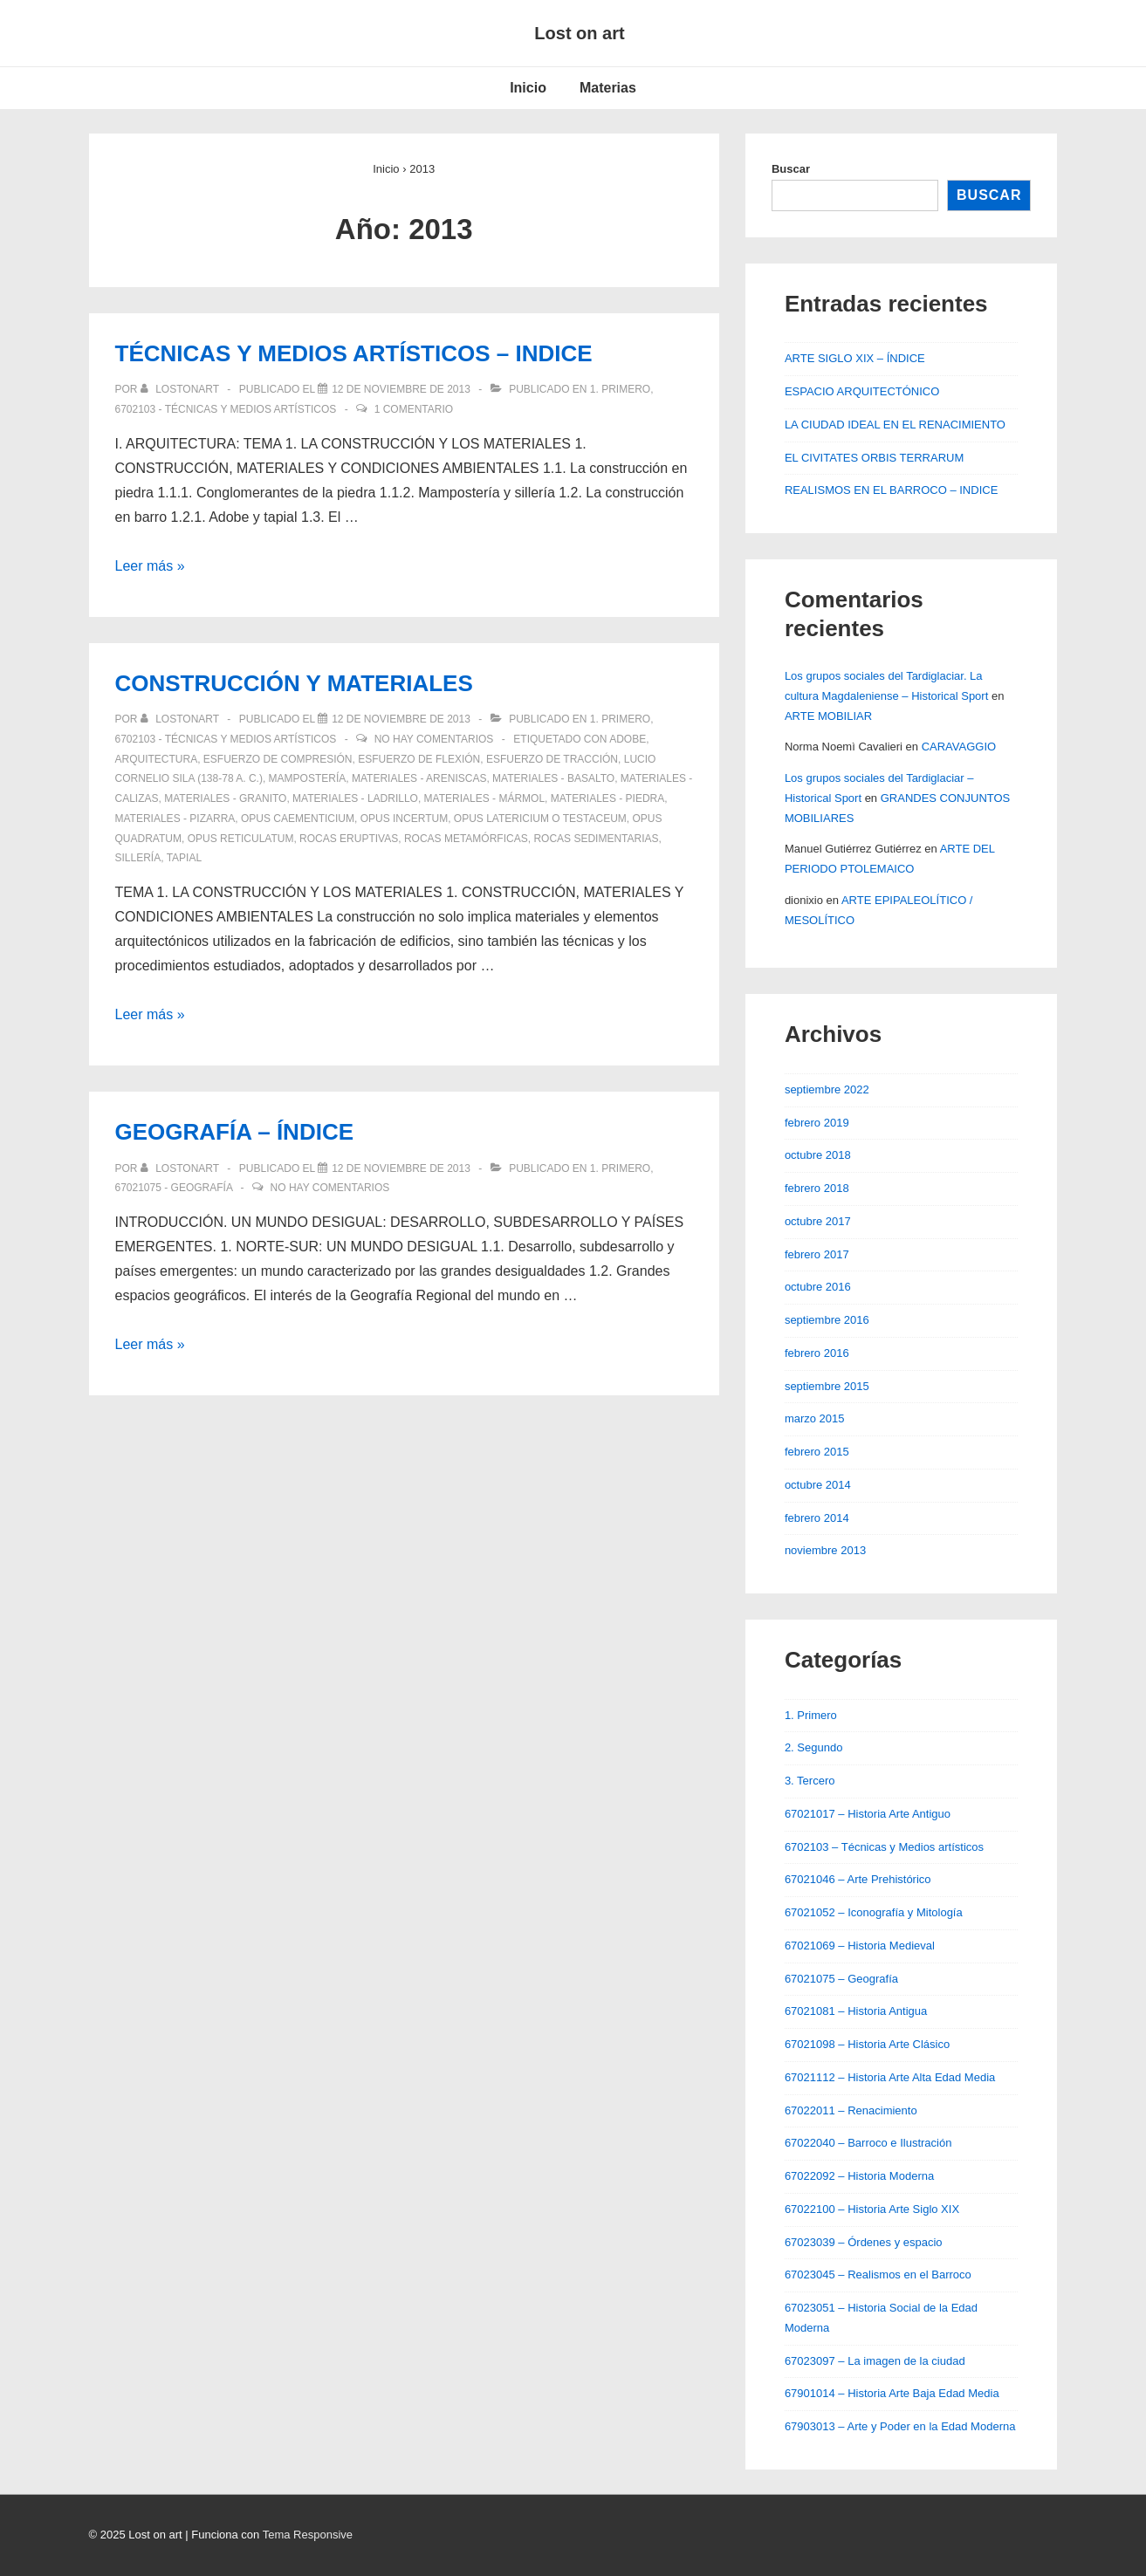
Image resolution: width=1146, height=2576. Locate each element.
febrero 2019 (817, 1122)
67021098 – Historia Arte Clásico (867, 2044)
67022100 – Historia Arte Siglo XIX (872, 2209)
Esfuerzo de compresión (278, 759)
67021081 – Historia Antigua (856, 2011)
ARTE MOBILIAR (828, 716)
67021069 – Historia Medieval (860, 1945)
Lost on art (579, 33)
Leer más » (150, 565)
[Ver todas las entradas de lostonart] (181, 389)
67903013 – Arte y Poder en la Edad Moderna (900, 2426)
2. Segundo (814, 1747)
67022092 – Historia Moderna (859, 2175)
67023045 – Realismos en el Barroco (878, 2274)
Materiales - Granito (225, 798)
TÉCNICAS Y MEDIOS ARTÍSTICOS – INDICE (354, 353)
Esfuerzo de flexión (419, 759)
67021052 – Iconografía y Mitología (874, 1912)
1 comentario (413, 409)
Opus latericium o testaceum (540, 818)
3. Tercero (810, 1780)
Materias (608, 87)
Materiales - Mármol (484, 798)
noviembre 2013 (825, 1550)
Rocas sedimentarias (595, 838)
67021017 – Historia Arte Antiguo (867, 1813)
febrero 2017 (817, 1254)
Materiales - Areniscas (419, 778)
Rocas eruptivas (348, 838)
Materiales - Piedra (607, 798)
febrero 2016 (817, 1353)
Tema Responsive (308, 2534)
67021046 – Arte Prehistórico (858, 1879)
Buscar (791, 168)
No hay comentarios (434, 739)
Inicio (528, 87)
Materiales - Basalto (553, 778)
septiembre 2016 (827, 1319)
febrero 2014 (817, 1517)
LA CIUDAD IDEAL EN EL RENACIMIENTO (895, 424)
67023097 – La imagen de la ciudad (875, 2360)
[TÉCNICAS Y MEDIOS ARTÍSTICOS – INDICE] (401, 389)
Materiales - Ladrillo (355, 798)
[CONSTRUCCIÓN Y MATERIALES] (401, 719)
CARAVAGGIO (959, 746)
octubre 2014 (818, 1484)
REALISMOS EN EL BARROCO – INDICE (891, 490)
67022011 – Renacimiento (851, 2110)
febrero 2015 (817, 1451)
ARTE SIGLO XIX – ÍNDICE (855, 358)
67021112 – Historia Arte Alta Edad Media (890, 2077)
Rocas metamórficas (466, 838)
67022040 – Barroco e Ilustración (868, 2142)
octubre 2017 (818, 1221)
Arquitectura (156, 759)
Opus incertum (404, 818)
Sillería (138, 858)
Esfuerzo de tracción (552, 759)
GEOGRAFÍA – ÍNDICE (234, 1132)
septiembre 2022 (827, 1089)
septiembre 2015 (827, 1386)
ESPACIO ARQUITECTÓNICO (862, 391)
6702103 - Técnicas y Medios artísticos (226, 409)
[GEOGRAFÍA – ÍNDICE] (401, 1168)
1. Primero (620, 389)
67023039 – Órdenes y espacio (864, 2242)
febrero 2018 (817, 1188)
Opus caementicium (297, 818)
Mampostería (308, 778)
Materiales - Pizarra (175, 818)
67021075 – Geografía (841, 1978)
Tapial (184, 858)
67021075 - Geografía (174, 1188)
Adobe (627, 739)
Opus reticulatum (241, 838)
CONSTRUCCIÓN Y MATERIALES (294, 683)
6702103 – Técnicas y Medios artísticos (884, 1846)
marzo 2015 (815, 1418)
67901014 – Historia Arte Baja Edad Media (892, 2393)
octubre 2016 (818, 1286)
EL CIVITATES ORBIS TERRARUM (874, 457)
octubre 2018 (818, 1154)
